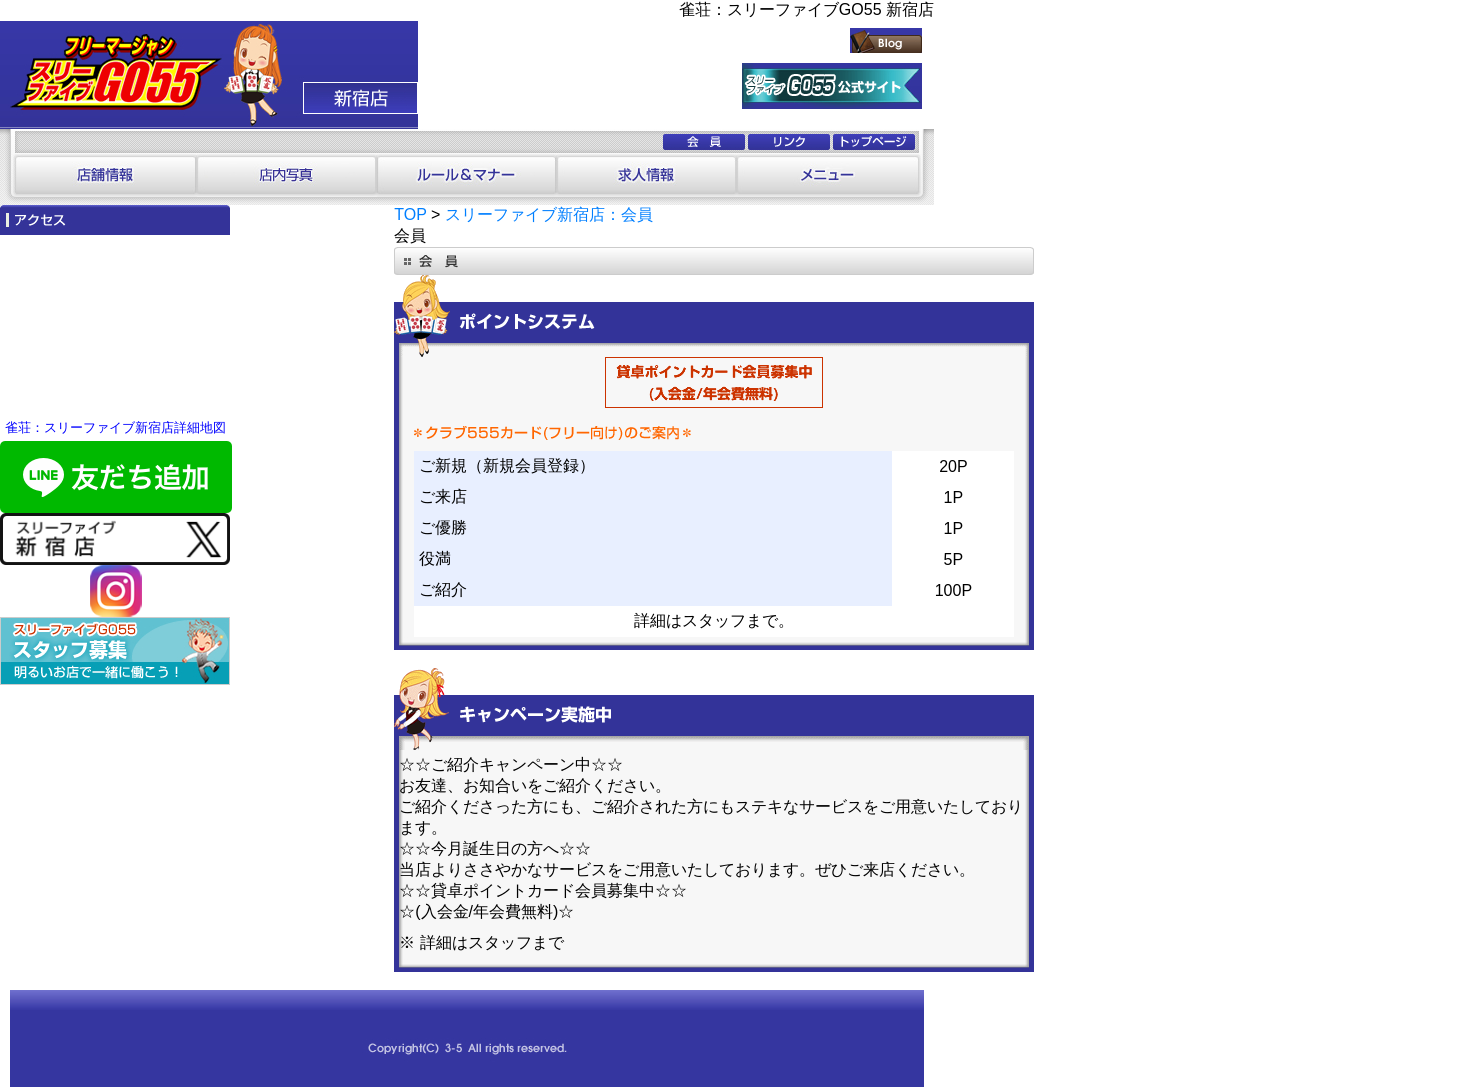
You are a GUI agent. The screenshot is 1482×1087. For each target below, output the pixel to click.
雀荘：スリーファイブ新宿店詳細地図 (115, 427)
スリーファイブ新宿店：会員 (549, 214)
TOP (410, 214)
